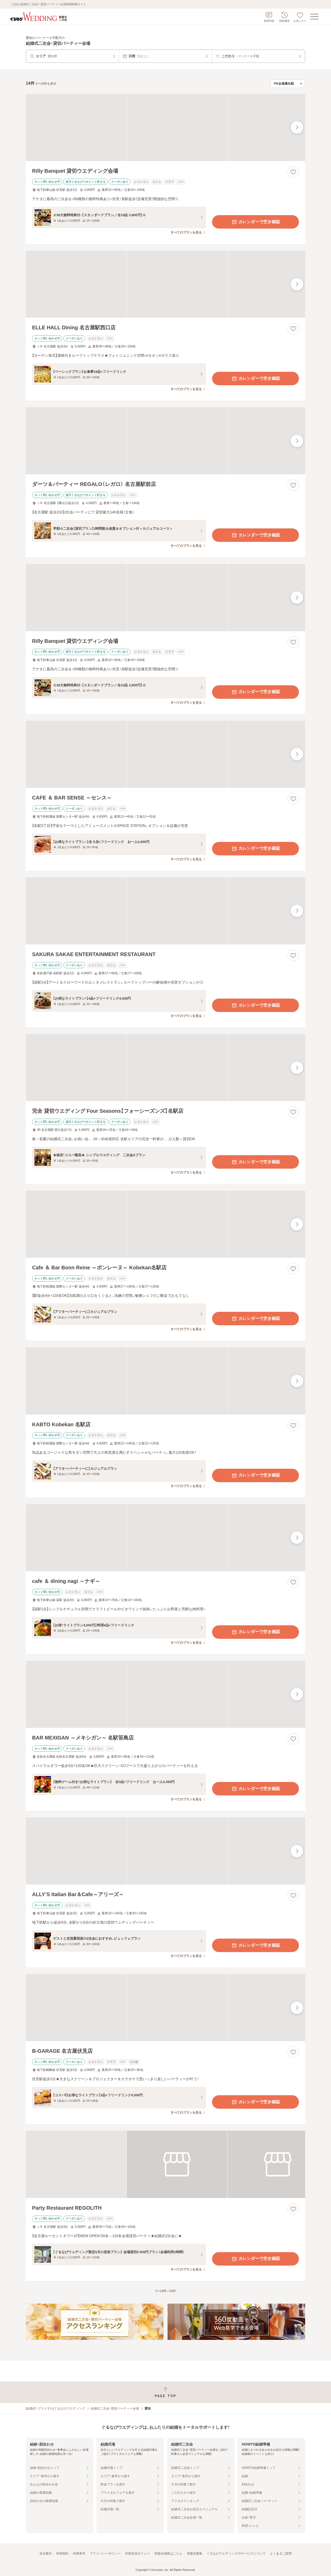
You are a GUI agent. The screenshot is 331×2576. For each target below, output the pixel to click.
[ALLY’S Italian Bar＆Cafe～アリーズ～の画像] (165, 1850)
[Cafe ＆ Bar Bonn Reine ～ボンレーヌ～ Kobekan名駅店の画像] (165, 1224)
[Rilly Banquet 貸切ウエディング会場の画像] (165, 127)
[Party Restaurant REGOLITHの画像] (165, 2164)
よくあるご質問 (281, 2553)
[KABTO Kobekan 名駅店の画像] (165, 1380)
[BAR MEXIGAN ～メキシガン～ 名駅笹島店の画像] (165, 1694)
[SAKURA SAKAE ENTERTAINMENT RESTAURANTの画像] (165, 910)
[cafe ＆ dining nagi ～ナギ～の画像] (165, 1537)
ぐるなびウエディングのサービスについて (236, 2553)
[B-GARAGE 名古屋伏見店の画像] (165, 2007)
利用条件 (79, 2553)
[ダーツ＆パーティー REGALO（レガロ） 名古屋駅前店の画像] (165, 440)
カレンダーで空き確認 (255, 222)
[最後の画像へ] (297, 127)
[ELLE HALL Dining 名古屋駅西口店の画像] (165, 284)
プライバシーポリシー (105, 2553)
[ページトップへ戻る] (165, 2392)
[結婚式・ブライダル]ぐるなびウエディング (55, 2408)
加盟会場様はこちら (168, 2553)
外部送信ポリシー (137, 2553)
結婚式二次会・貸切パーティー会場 (115, 2408)
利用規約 (62, 2553)
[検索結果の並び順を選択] (287, 83)
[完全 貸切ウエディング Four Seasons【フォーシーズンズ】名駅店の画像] (165, 1067)
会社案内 (45, 2553)
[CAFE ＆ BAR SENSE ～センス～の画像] (165, 754)
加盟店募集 (194, 2553)
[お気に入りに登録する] (293, 172)
